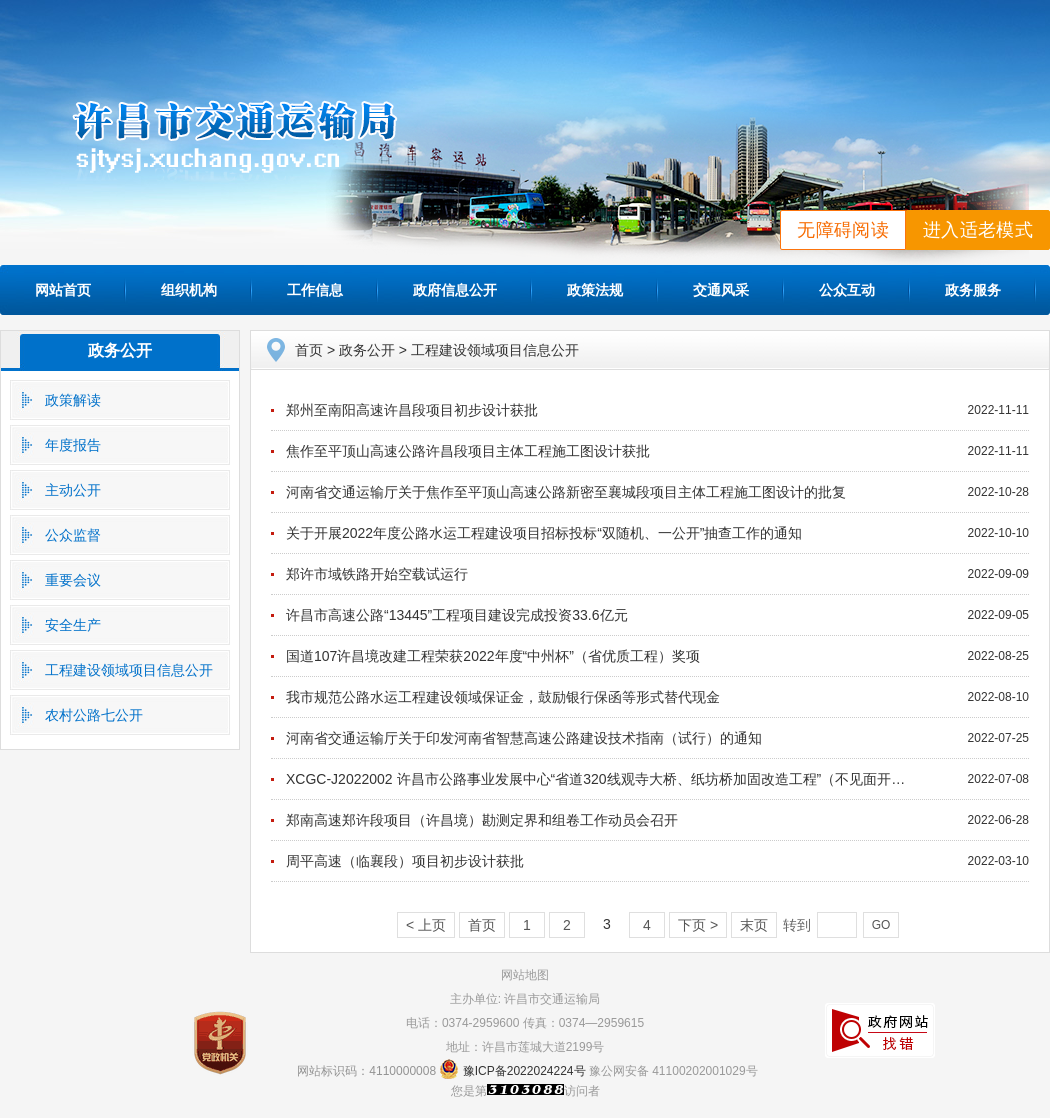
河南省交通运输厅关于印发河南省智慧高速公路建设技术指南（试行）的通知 (524, 738)
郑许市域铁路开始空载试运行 (377, 574)
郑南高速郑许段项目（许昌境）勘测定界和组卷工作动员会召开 (482, 820)
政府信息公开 (455, 290)
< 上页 (426, 925)
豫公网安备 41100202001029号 (673, 1071)
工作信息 (315, 290)
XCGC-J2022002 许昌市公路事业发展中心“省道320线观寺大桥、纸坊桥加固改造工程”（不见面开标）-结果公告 (633, 779)
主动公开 (73, 490)
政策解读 (73, 400)
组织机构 (189, 290)
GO (881, 925)
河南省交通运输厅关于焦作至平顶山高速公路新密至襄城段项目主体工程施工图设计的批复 (566, 492)
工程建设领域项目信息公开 (129, 670)
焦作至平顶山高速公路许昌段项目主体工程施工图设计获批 (468, 451)
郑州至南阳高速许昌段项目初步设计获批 (412, 410)
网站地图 (525, 975)
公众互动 (847, 290)
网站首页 (63, 290)
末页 (754, 925)
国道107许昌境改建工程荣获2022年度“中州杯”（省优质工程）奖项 (493, 656)
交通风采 (721, 290)
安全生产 (73, 625)
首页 (309, 350)
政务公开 (120, 350)
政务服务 (973, 290)
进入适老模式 (978, 230)
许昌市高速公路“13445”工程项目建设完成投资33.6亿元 (457, 615)
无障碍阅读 (843, 230)
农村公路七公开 (94, 715)
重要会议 (73, 580)
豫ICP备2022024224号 (524, 1071)
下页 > (698, 925)
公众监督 (73, 535)
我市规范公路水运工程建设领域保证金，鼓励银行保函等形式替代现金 (503, 697)
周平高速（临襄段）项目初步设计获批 (405, 861)
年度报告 (73, 445)
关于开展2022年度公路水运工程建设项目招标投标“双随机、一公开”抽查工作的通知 (544, 533)
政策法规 (595, 290)
